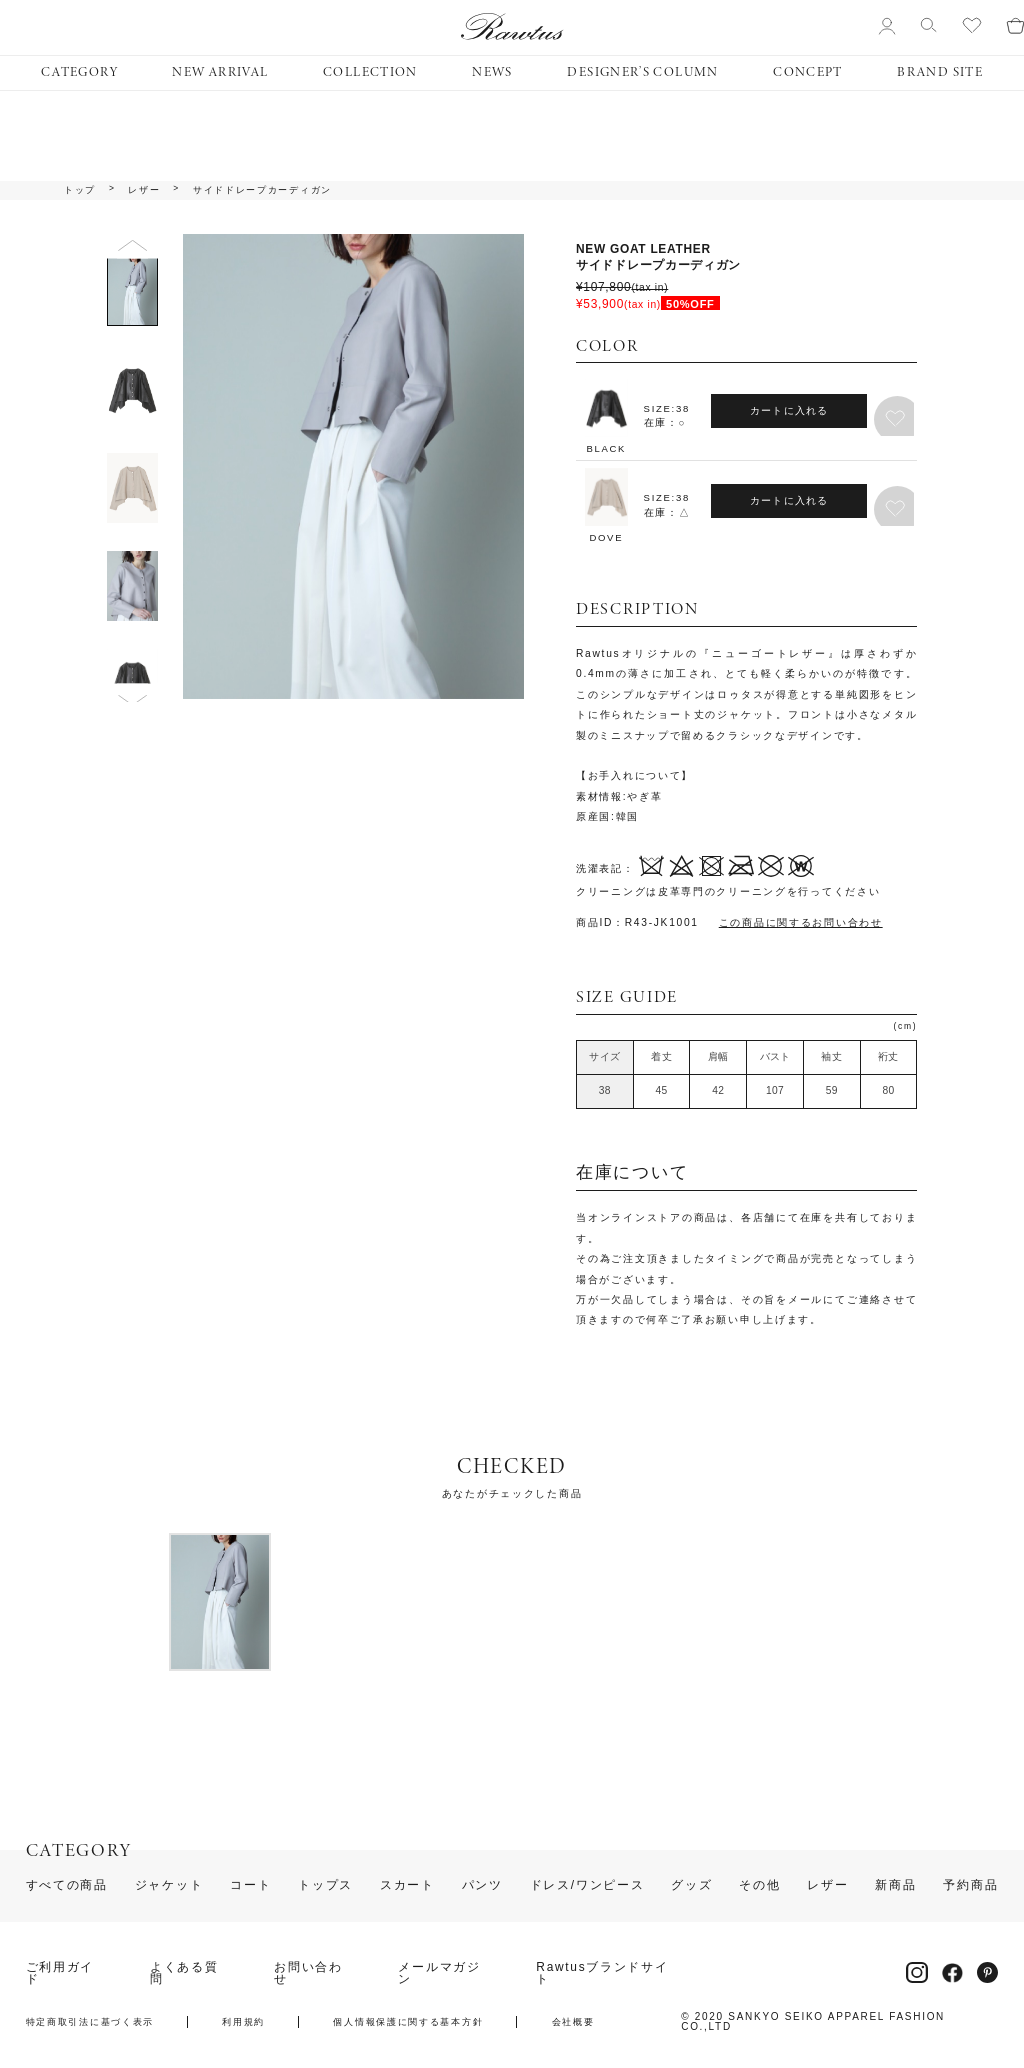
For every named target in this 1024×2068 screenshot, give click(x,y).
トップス (325, 1886)
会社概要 (573, 2022)
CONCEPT (808, 73)
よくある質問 (184, 1974)
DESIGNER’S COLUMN (642, 73)
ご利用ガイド (60, 1974)
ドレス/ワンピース (587, 1886)
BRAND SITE (940, 73)
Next (132, 695)
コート (250, 1886)
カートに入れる (789, 410)
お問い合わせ (308, 1974)
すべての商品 (67, 1886)
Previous (132, 245)
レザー (144, 190)
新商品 (895, 1886)
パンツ (482, 1886)
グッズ (691, 1886)
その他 (759, 1886)
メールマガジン (439, 1974)
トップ (80, 190)
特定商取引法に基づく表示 (90, 2022)
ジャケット (169, 1886)
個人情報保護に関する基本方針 (408, 2022)
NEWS (492, 73)
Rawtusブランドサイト (602, 1974)
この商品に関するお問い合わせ (801, 922)
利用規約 (243, 2022)
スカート (407, 1886)
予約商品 (970, 1886)
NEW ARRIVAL (220, 73)
